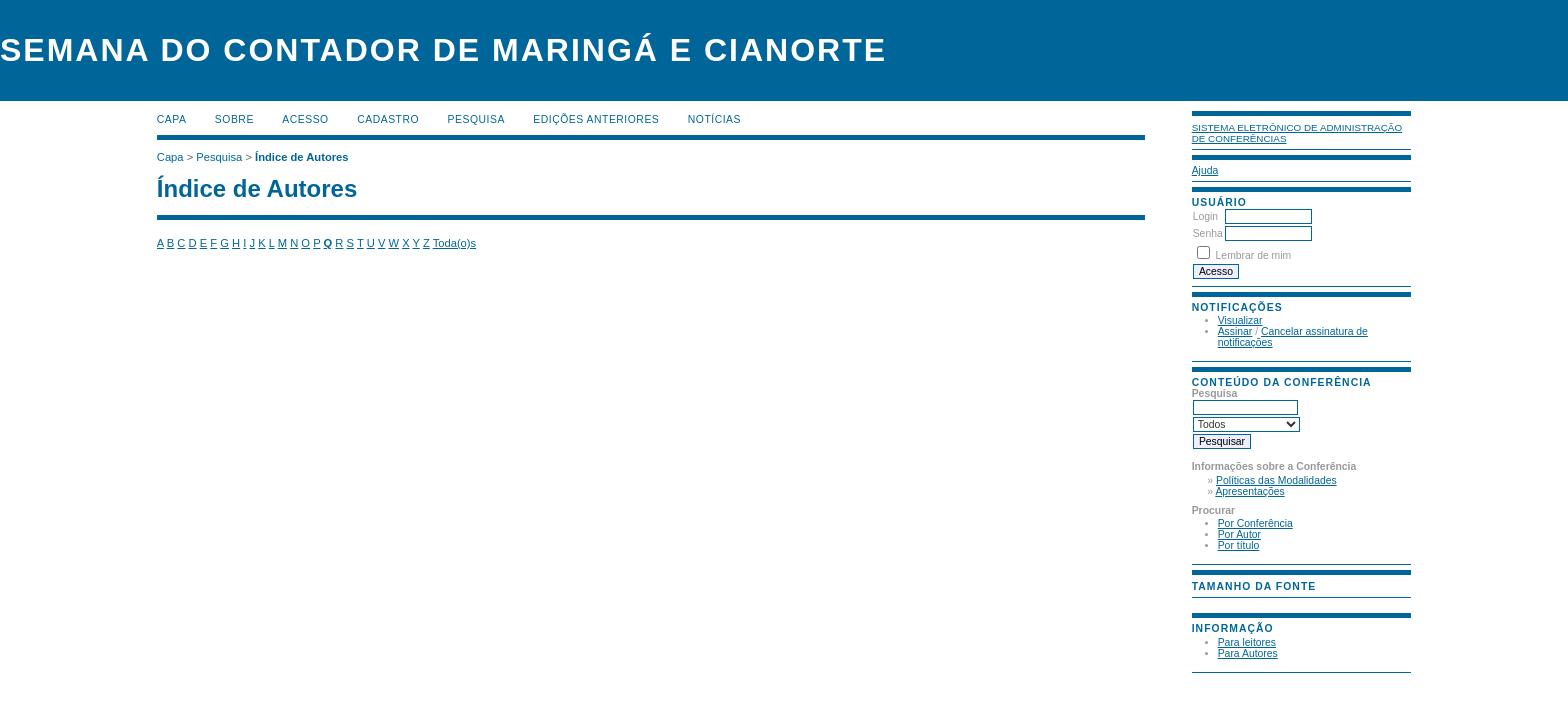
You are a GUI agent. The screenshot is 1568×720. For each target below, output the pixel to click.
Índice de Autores (301, 157)
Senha (1208, 233)
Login (1205, 216)
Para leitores (1247, 642)
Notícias (714, 119)
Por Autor (1239, 534)
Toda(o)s (455, 243)
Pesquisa (476, 119)
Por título (1239, 545)
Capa (172, 119)
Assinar (1235, 331)
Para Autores (1248, 653)
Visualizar (1240, 320)
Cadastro (388, 119)
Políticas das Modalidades (1276, 480)
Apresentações (1249, 491)
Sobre (234, 119)
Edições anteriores (596, 119)
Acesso (305, 119)
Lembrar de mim (1254, 255)
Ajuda (1205, 170)
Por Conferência (1255, 523)
